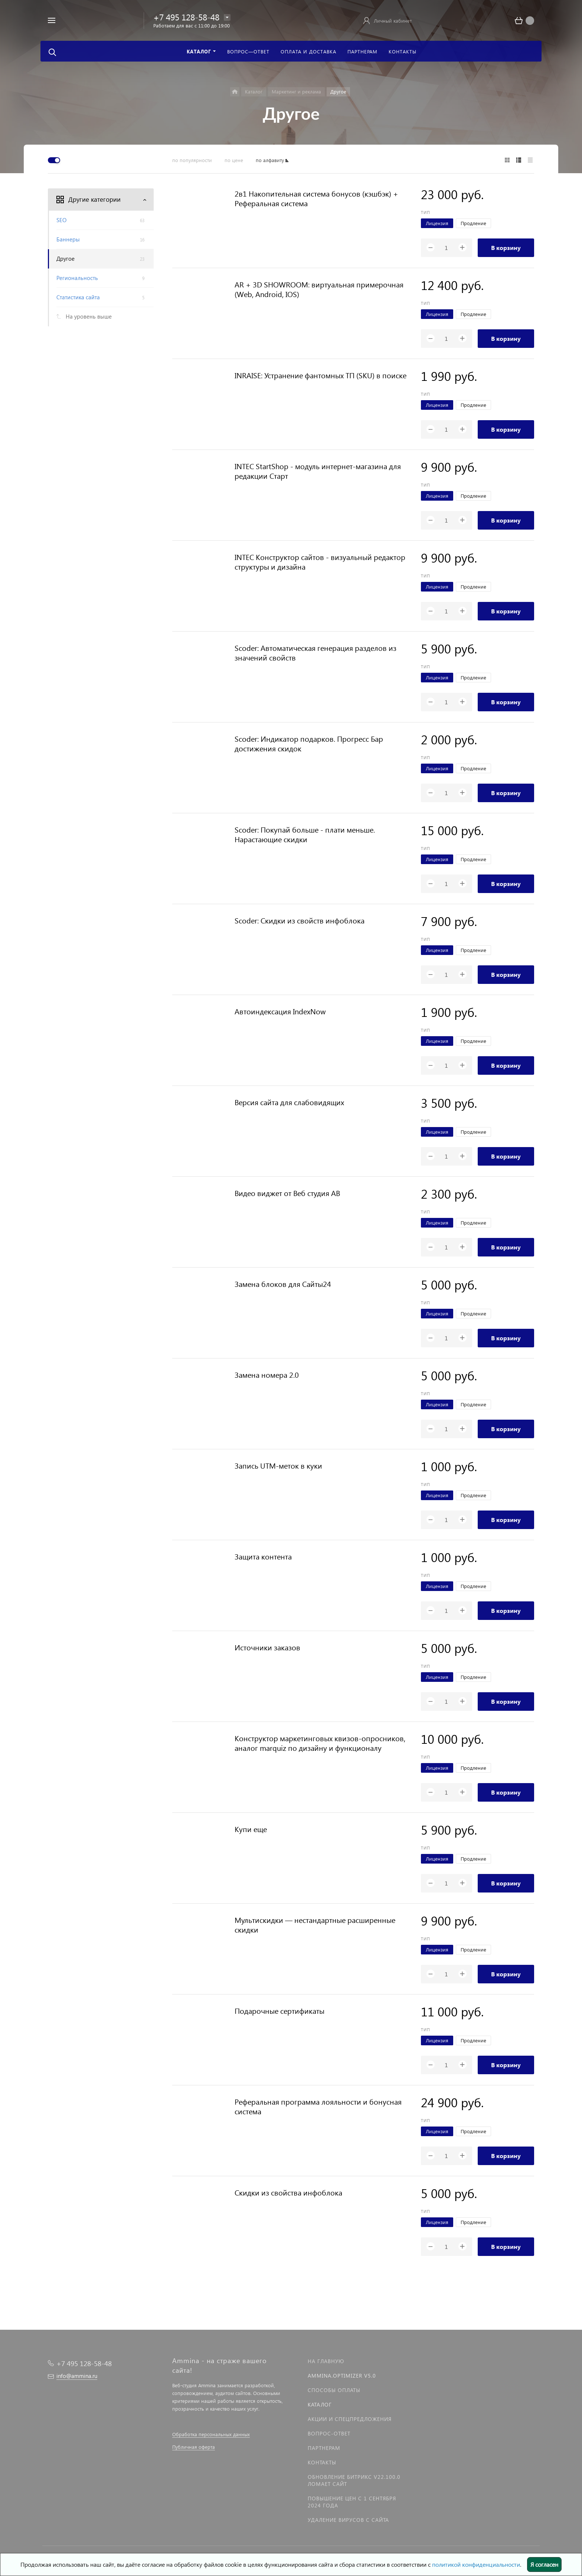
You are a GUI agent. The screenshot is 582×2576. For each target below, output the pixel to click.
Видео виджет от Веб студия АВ (287, 1193)
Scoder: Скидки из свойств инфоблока (299, 920)
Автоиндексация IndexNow (280, 1011)
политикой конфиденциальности (476, 2564)
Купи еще (251, 1829)
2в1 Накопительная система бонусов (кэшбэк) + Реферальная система (316, 198)
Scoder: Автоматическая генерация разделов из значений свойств (315, 652)
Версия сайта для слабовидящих (289, 1102)
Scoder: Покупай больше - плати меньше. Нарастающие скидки (305, 834)
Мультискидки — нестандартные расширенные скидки (315, 1924)
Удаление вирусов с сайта (348, 2519)
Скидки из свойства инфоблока (288, 2192)
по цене (234, 160)
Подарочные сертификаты (279, 2010)
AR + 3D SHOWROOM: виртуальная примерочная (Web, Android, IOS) (319, 289)
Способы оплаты (334, 2390)
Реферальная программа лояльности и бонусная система (318, 2106)
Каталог (320, 2404)
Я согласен (544, 2564)
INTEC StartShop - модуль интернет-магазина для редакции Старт (318, 470)
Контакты (322, 2462)
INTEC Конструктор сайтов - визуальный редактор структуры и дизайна (320, 561)
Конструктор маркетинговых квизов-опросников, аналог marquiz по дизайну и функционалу (320, 1742)
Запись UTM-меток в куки (278, 1465)
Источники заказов (267, 1647)
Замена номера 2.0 (267, 1374)
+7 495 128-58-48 (186, 17)
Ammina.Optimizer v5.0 (342, 2375)
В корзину (506, 247)
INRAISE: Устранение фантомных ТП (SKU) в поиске (320, 375)
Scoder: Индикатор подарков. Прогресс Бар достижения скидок (309, 743)
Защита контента (263, 1556)
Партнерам (324, 2447)
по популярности (192, 160)
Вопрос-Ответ (329, 2433)
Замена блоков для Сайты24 (283, 1283)
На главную (326, 2361)
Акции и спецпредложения (350, 2418)
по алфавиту (270, 160)
